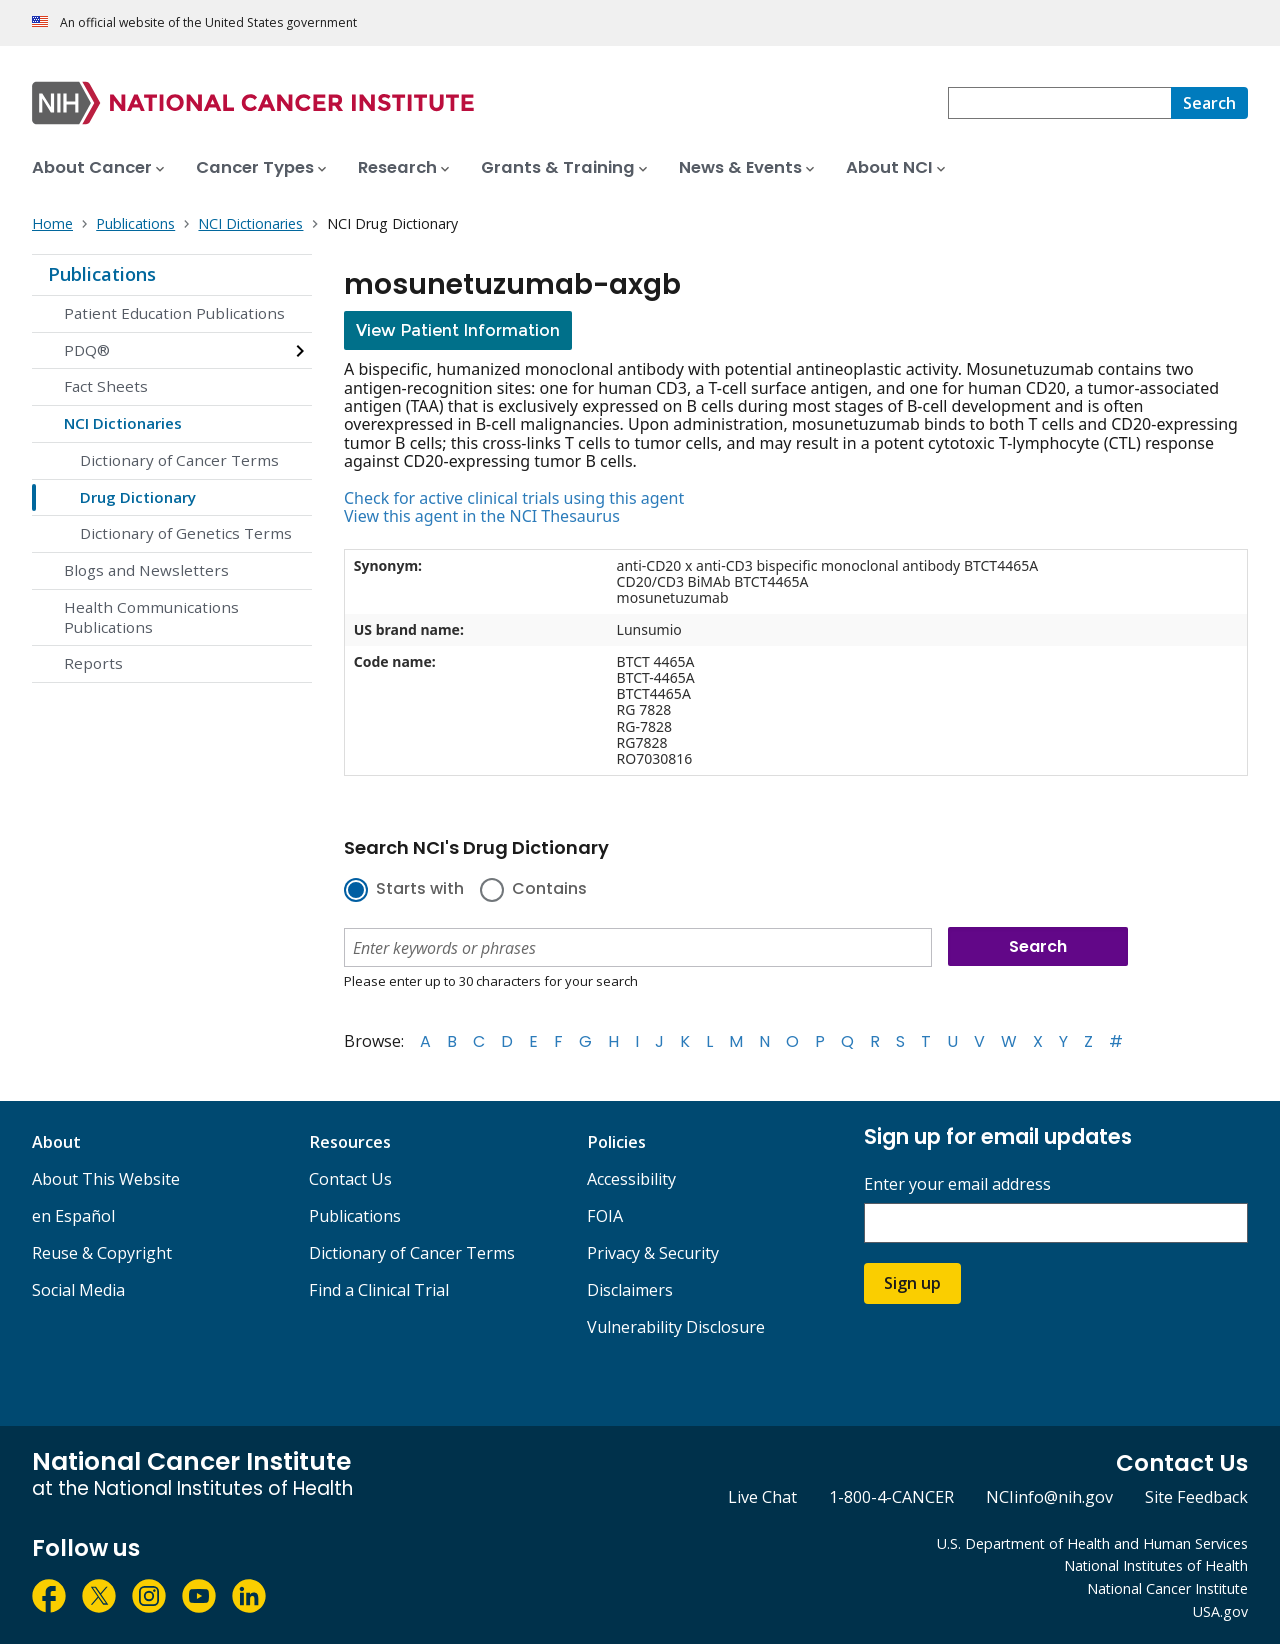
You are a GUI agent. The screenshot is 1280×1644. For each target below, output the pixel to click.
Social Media (78, 1290)
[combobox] (1059, 103)
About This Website (106, 1179)
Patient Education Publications (174, 313)
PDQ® (87, 350)
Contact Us (350, 1179)
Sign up (912, 1283)
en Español (73, 1216)
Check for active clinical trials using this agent (514, 498)
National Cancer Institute (1167, 1588)
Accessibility (631, 1179)
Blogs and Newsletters (146, 570)
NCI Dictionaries (123, 423)
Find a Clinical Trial (379, 1290)
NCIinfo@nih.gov (1049, 1497)
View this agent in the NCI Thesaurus (482, 516)
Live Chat (762, 1497)
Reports (93, 663)
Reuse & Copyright (102, 1253)
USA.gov (1220, 1611)
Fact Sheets (106, 386)
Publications (102, 274)
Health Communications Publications (151, 617)
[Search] (1209, 103)
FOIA (605, 1216)
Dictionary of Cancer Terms (179, 460)
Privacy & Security (653, 1253)
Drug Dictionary (138, 497)
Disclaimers (630, 1290)
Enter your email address (957, 1184)
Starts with (420, 890)
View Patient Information (458, 330)
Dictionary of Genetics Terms (186, 533)
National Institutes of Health (1156, 1565)
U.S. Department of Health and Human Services (1092, 1543)
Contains (549, 890)
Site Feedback (1196, 1497)
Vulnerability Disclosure (676, 1327)
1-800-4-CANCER (891, 1497)
